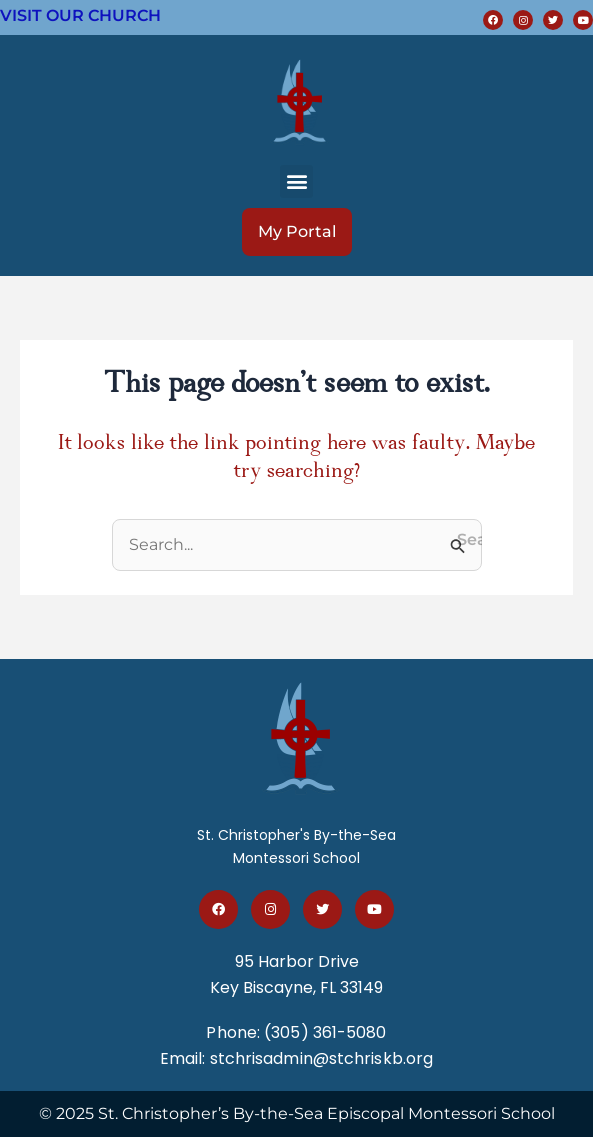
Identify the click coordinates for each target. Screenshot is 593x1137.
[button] (296, 181)
